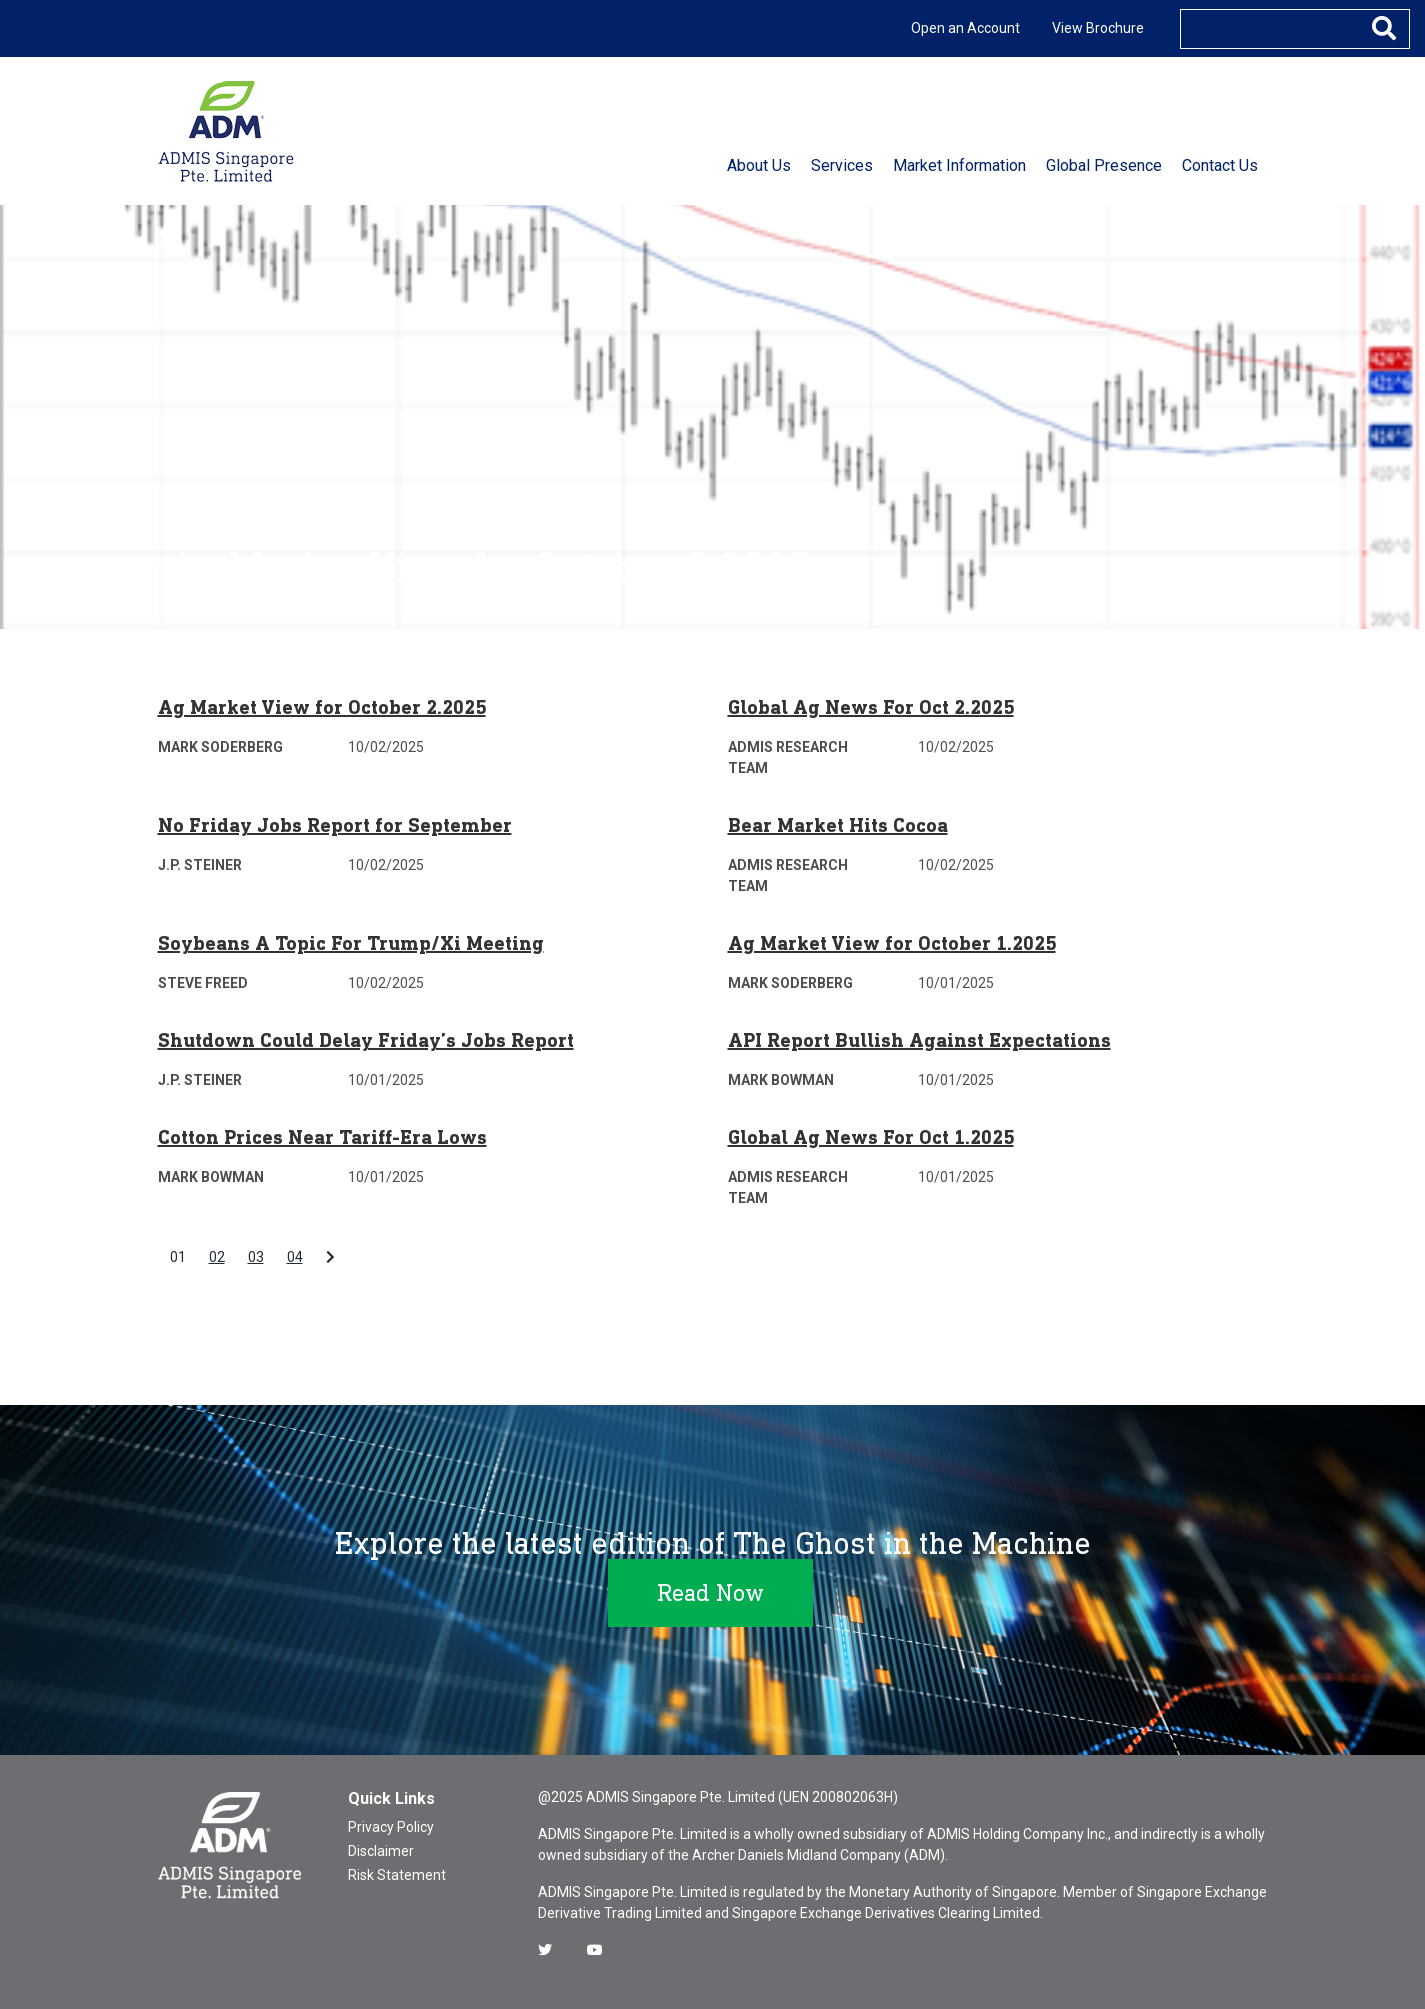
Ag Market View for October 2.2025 (322, 707)
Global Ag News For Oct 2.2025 (871, 707)
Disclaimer (381, 1851)
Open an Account (965, 28)
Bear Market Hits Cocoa (838, 825)
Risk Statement (397, 1875)
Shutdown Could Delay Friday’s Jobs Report (366, 1040)
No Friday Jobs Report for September (335, 825)
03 (256, 1257)
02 (217, 1257)
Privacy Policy (391, 1827)
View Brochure (1098, 28)
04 (295, 1257)
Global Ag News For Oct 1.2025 (871, 1137)
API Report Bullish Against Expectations (919, 1040)
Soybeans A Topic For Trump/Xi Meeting (351, 943)
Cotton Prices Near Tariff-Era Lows (322, 1137)
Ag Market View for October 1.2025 (892, 943)
